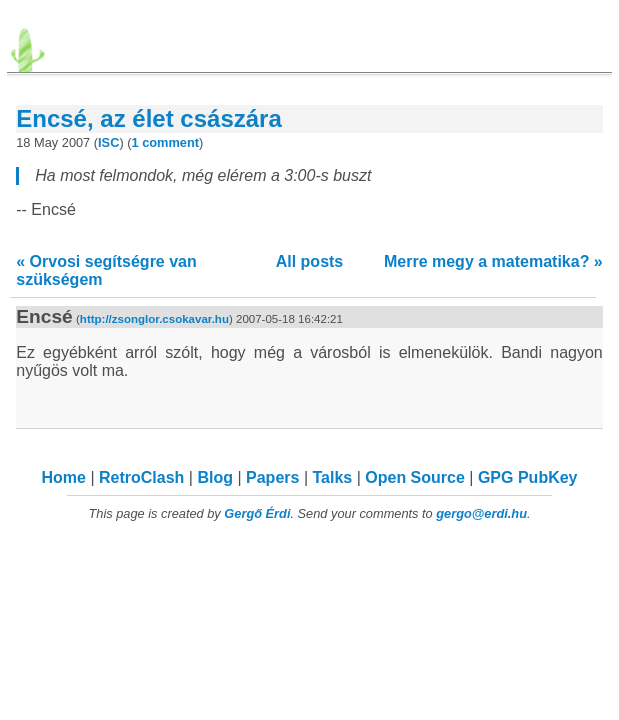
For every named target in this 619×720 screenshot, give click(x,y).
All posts (310, 261)
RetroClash (141, 477)
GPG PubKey (528, 477)
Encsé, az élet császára (149, 118)
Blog (215, 477)
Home (64, 477)
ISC (108, 142)
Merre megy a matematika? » (493, 261)
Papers (272, 477)
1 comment (166, 142)
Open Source (415, 477)
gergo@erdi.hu (481, 513)
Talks (332, 477)
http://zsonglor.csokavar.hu (154, 319)
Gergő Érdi (257, 513)
